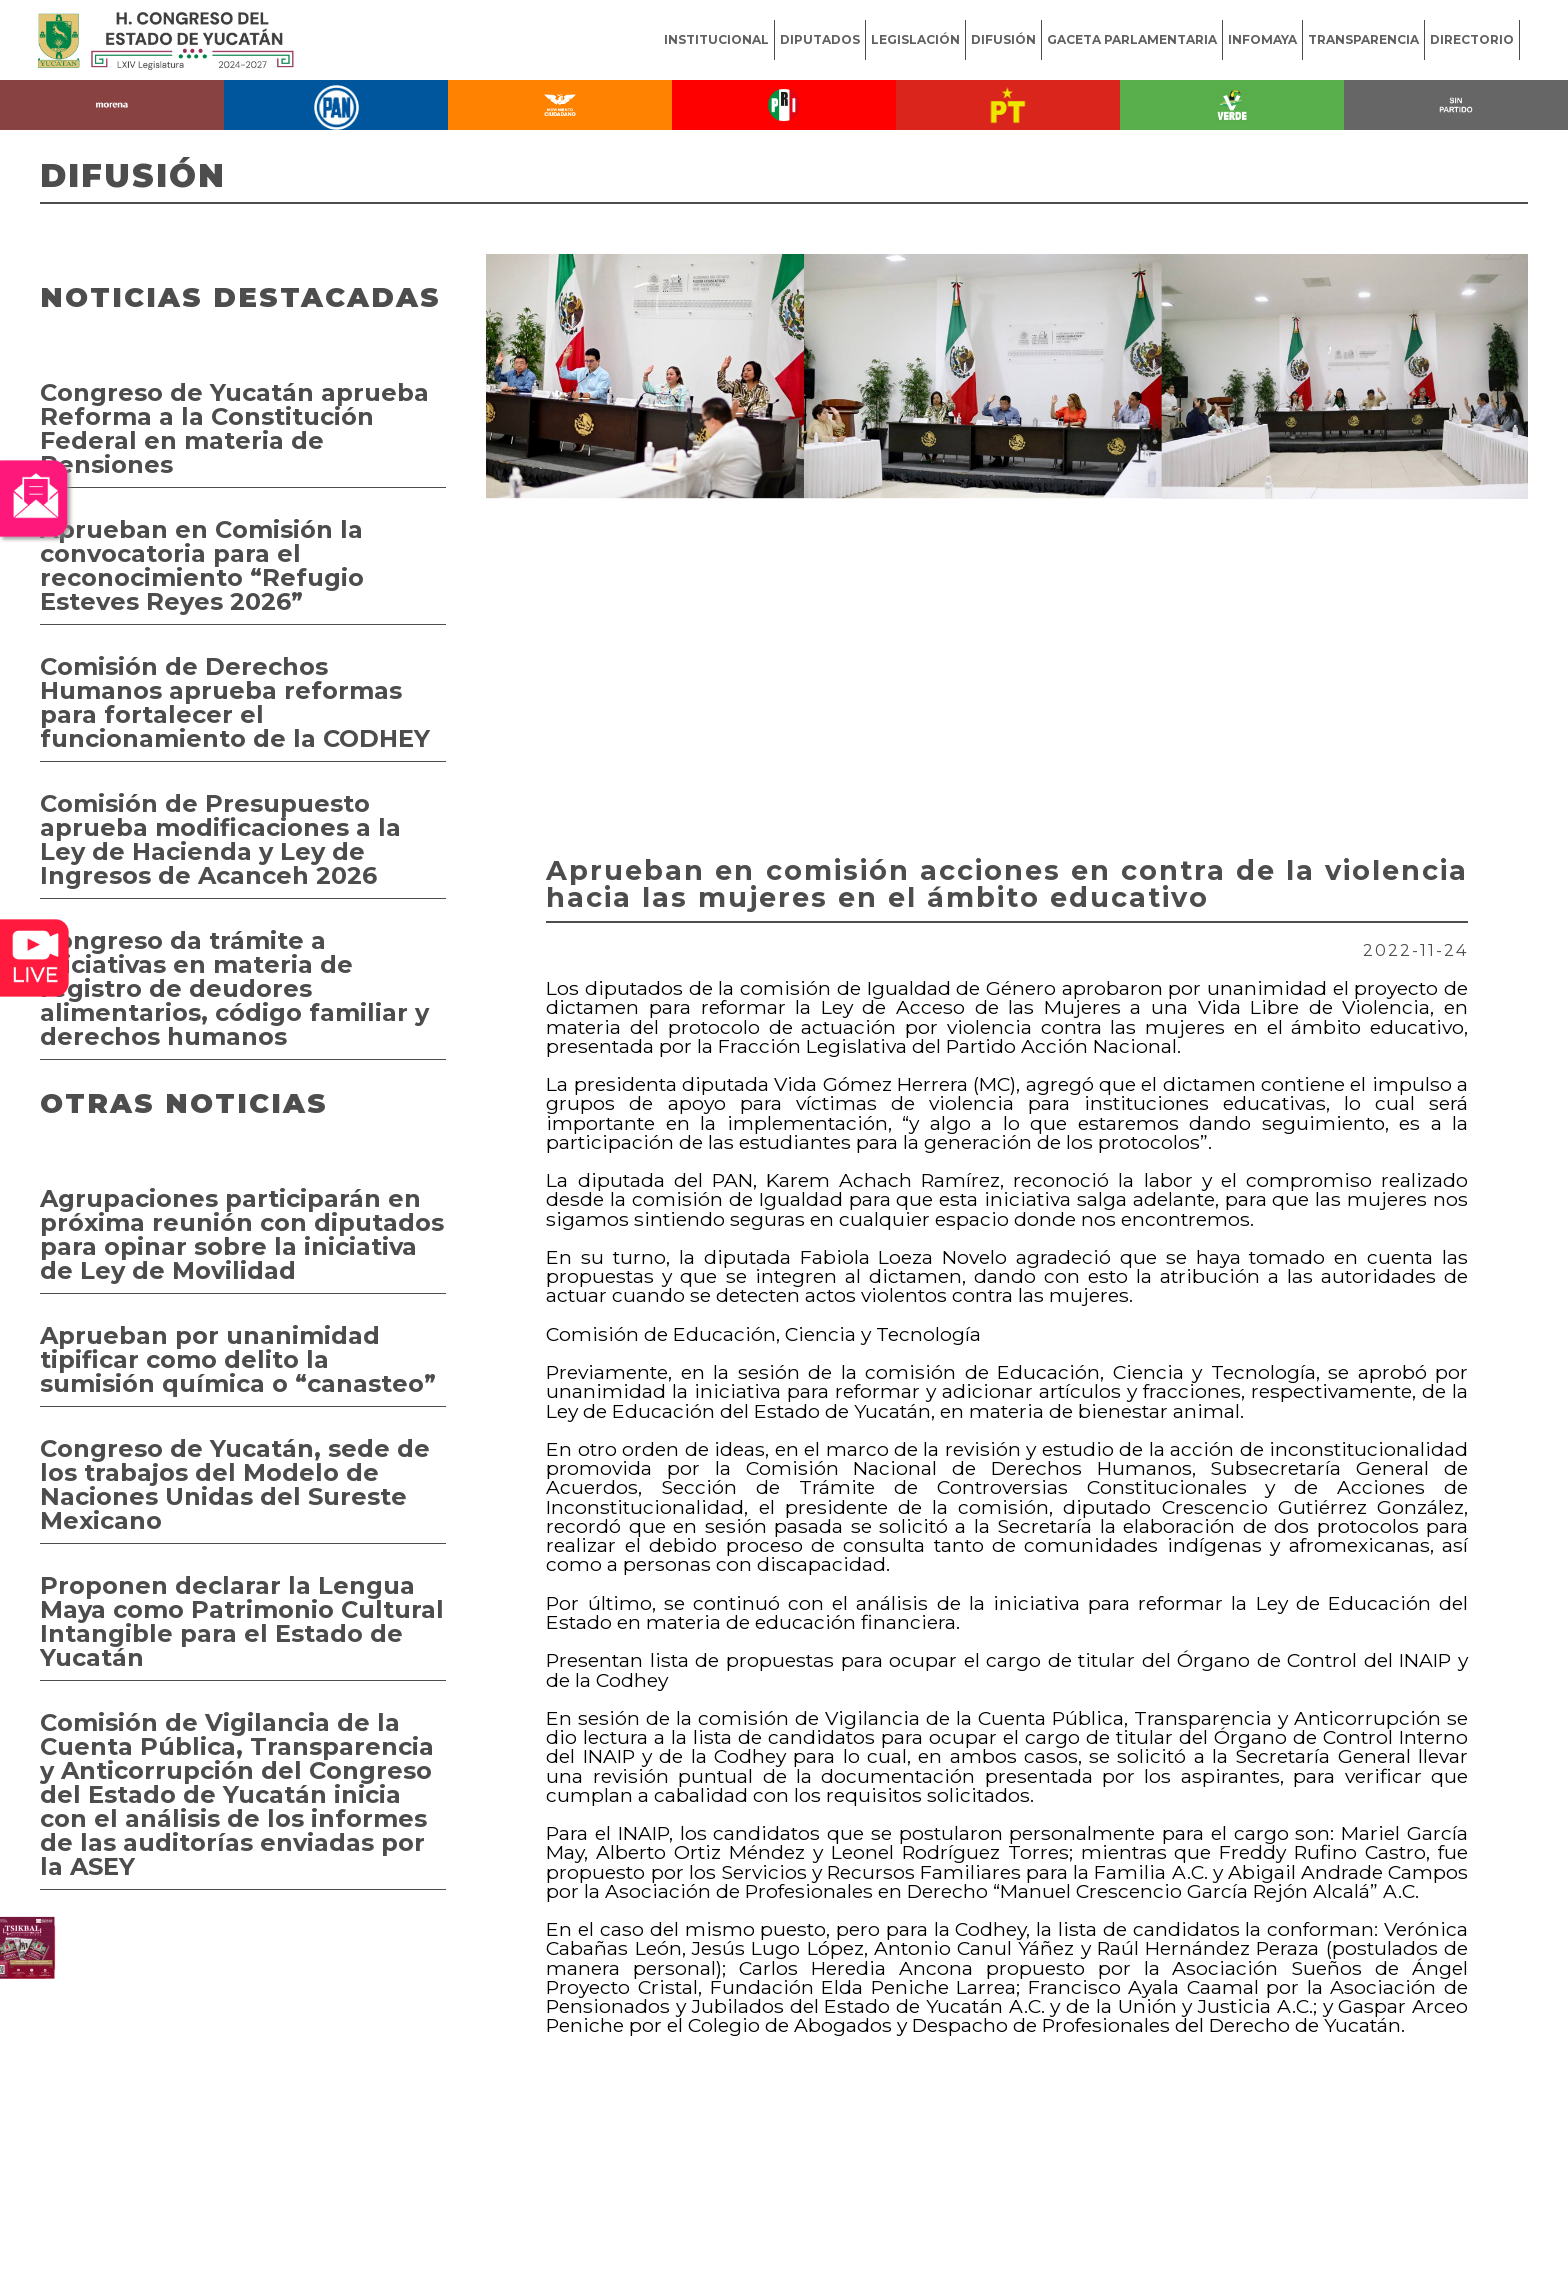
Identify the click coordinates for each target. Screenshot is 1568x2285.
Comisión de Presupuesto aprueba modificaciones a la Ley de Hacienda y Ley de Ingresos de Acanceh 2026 (220, 839)
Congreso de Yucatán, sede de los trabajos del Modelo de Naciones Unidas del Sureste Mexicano (235, 1484)
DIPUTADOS (820, 39)
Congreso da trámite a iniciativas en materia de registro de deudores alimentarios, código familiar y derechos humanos (234, 988)
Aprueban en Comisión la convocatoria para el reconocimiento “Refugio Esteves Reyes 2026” (202, 565)
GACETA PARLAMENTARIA (1132, 39)
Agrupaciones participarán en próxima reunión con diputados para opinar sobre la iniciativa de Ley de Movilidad (242, 1234)
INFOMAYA (1262, 39)
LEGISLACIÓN (915, 39)
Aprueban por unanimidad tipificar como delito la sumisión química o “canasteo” (238, 1359)
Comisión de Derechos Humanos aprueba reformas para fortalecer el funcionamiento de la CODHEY (235, 702)
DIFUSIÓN (1003, 39)
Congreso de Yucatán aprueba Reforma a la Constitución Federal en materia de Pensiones (234, 428)
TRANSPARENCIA (1363, 39)
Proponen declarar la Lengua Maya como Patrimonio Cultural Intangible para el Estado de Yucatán (242, 1621)
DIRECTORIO (1472, 39)
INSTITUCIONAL (716, 39)
